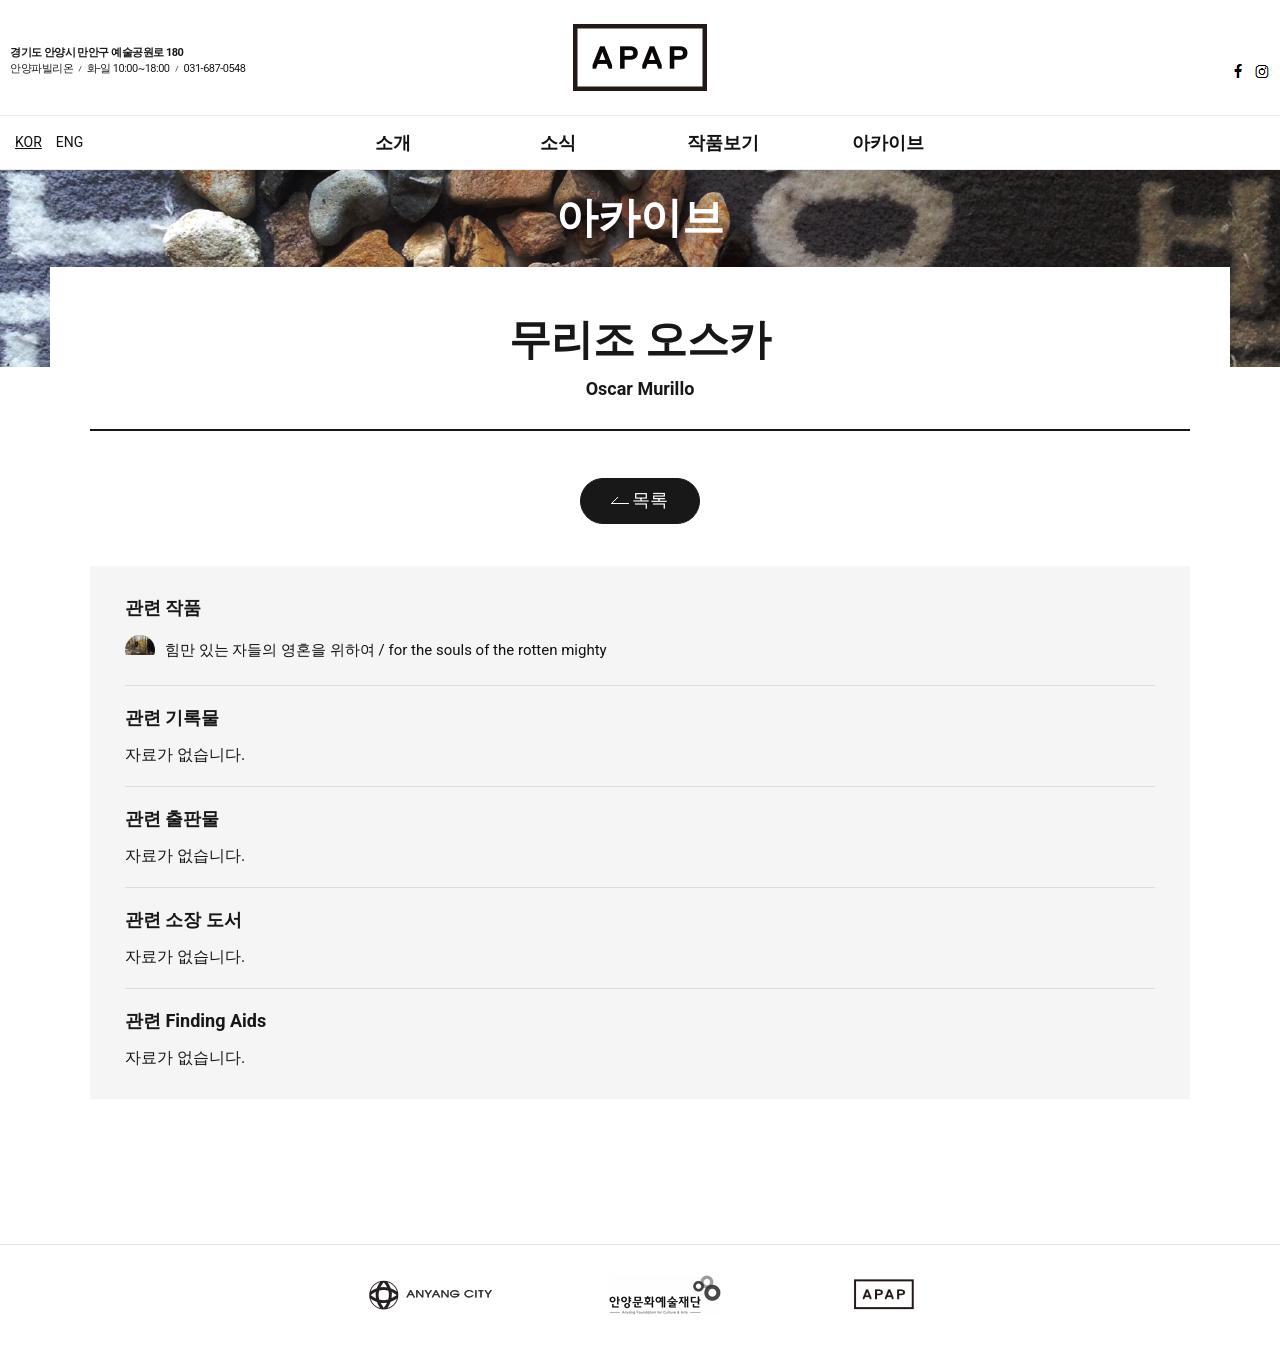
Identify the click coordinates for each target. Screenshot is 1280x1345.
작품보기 (723, 142)
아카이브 (888, 142)
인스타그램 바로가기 (1260, 71)
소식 (558, 142)
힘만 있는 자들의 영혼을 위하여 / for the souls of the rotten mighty (386, 650)
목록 (650, 499)
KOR (28, 142)
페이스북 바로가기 (1236, 71)
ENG (69, 142)
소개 (393, 142)
